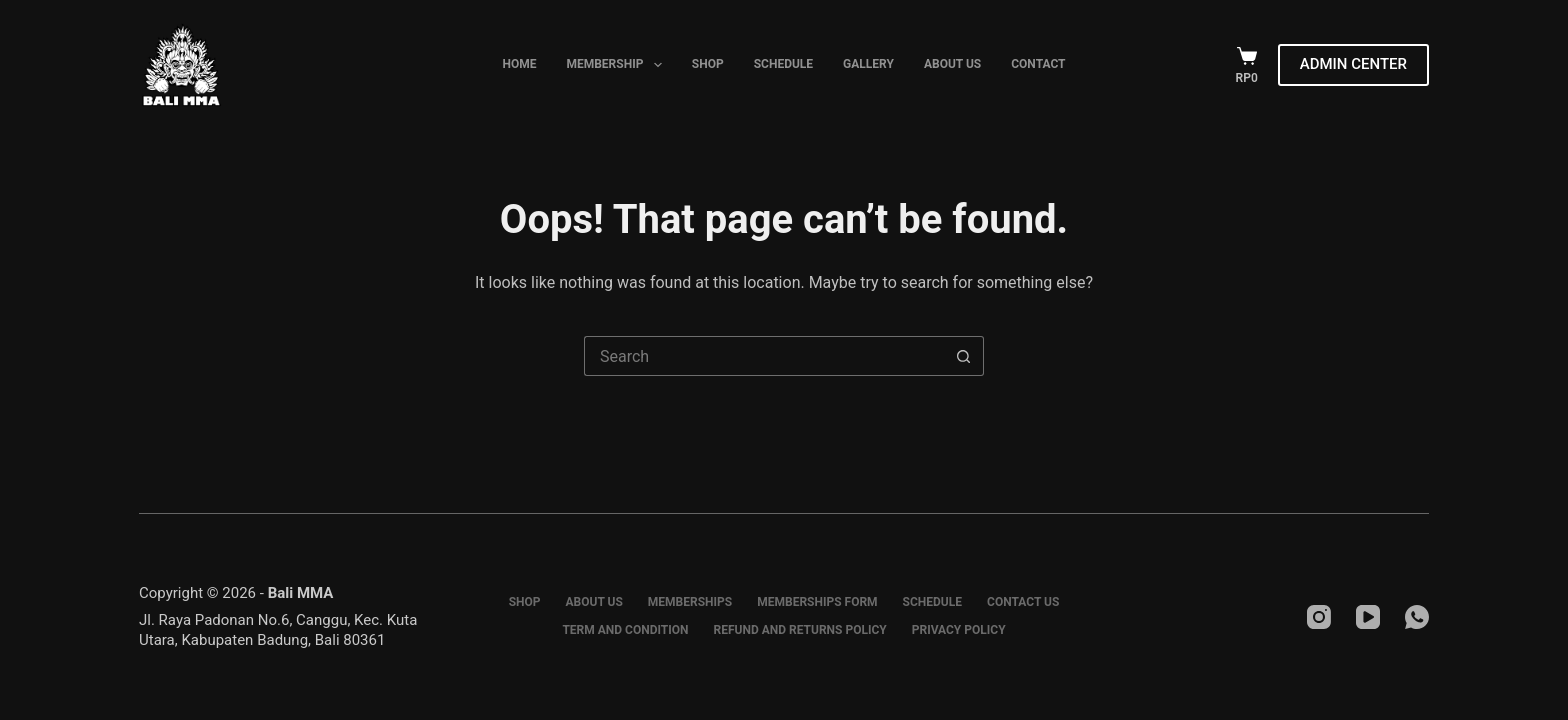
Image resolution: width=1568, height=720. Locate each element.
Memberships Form (817, 602)
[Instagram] (1319, 617)
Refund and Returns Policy (800, 630)
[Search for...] (764, 356)
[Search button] (964, 356)
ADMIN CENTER (1353, 64)
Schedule (783, 64)
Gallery (868, 64)
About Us (952, 64)
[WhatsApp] (1417, 617)
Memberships (690, 602)
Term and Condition (625, 630)
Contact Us (1023, 602)
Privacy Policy (959, 630)
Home (519, 64)
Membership (617, 65)
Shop (708, 64)
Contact (1038, 64)
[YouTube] (1368, 617)
